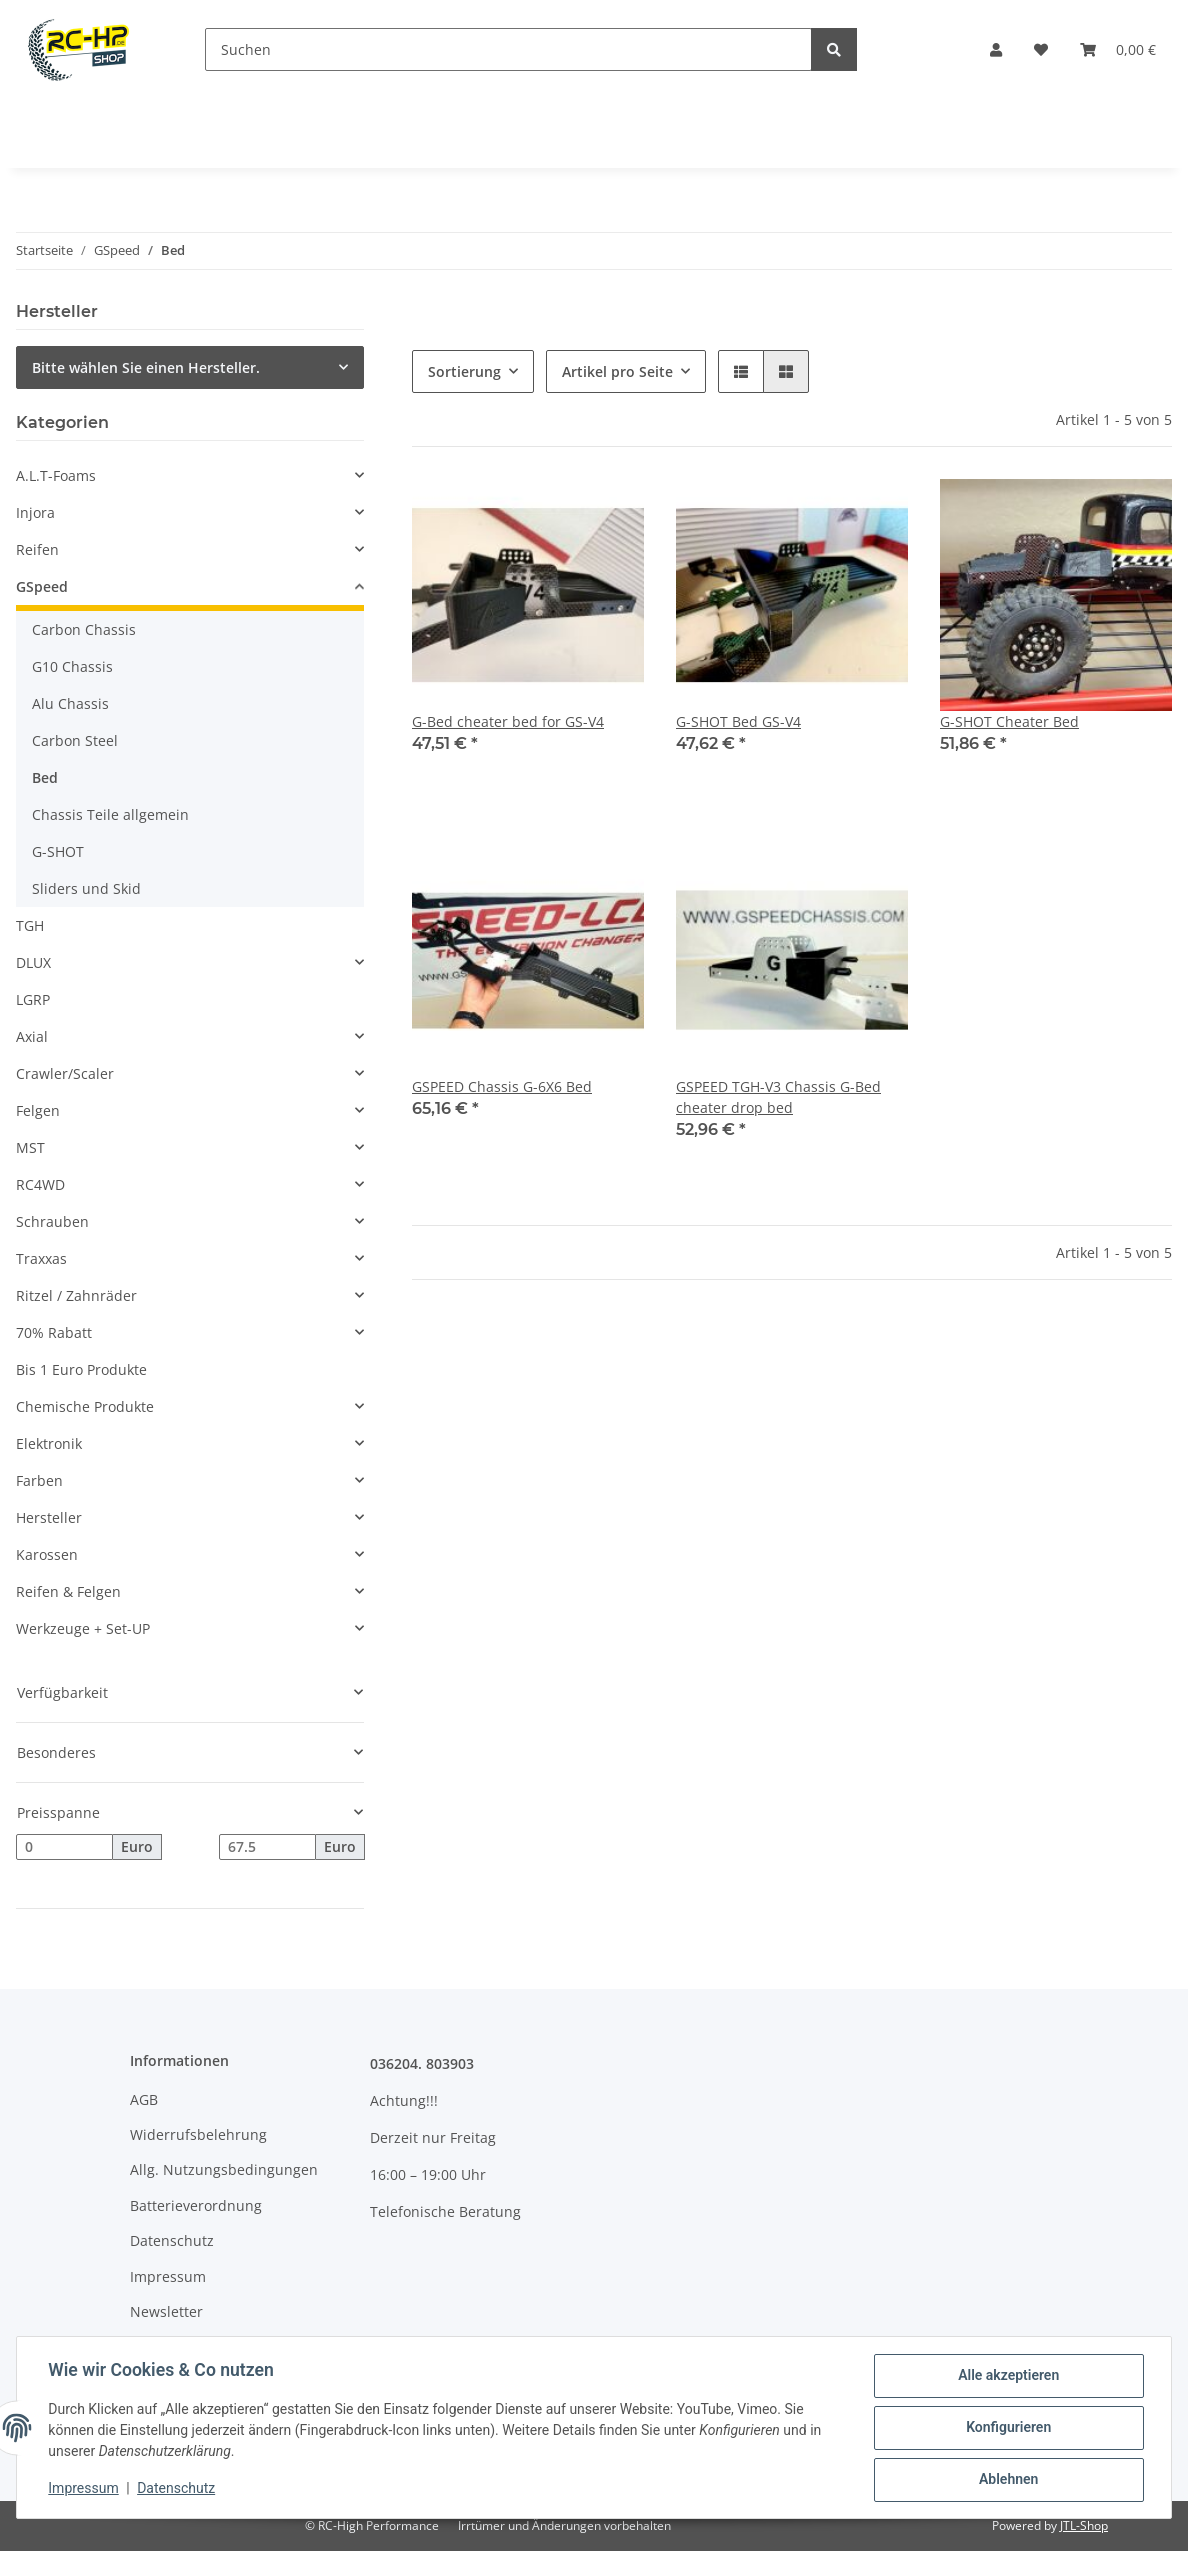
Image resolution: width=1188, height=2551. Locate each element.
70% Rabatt (54, 1332)
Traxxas (41, 1258)
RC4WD (40, 1184)
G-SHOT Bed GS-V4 (738, 721)
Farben (39, 1480)
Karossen (47, 1554)
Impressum (168, 2276)
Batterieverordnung (196, 2205)
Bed (45, 777)
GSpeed (42, 586)
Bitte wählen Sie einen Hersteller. (146, 367)
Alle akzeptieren (1007, 2376)
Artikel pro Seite (617, 371)
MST (30, 1147)
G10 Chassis (72, 666)
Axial (32, 1036)
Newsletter (166, 2311)
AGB (144, 2099)
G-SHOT (58, 851)
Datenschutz (172, 2240)
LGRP (33, 999)
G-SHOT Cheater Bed (1009, 721)
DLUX (33, 962)
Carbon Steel (75, 740)
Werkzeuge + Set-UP (83, 1628)
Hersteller (49, 1517)
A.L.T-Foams (56, 475)
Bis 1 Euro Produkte (81, 1369)
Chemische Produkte (85, 1406)
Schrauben (52, 1221)
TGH (30, 925)
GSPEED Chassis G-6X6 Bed (502, 1086)
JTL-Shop (1084, 2525)
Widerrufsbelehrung (198, 2134)
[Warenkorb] (1118, 49)
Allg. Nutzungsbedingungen (224, 2169)
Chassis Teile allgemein (110, 814)
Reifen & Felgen (68, 1591)
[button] (996, 49)
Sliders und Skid (86, 888)
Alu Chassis (70, 703)
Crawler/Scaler (65, 1073)
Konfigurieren (1007, 2428)
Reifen (37, 549)
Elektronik (49, 1443)
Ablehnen (1007, 2480)
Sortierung (464, 371)
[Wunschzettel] (1041, 49)
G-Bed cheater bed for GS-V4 (508, 721)
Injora (35, 512)
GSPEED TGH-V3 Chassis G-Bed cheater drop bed (778, 1097)
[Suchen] (508, 49)
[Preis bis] (267, 1847)
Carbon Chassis (84, 629)
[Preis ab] (64, 1847)
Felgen (38, 1110)
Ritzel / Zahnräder (76, 1295)
